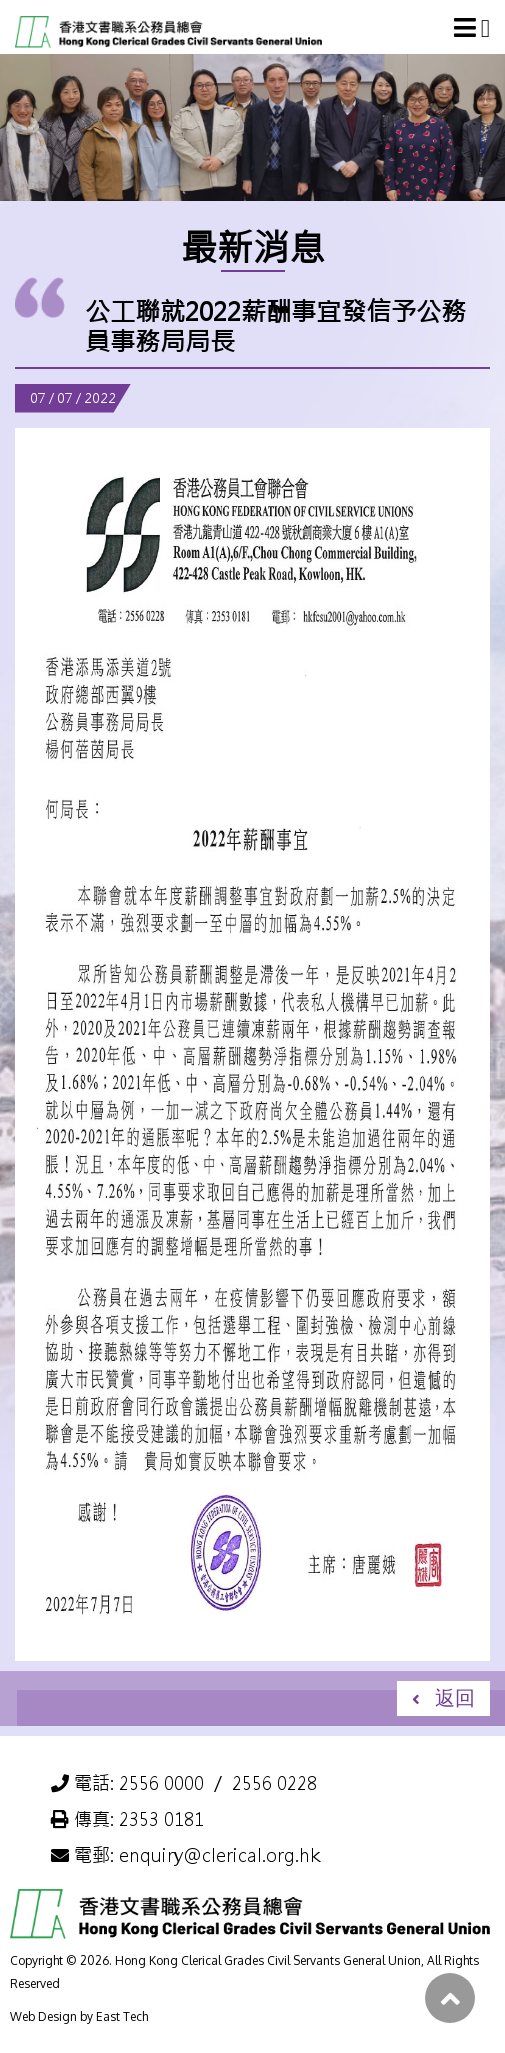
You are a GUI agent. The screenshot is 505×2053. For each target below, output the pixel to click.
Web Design (43, 2016)
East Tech (122, 2016)
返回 (455, 1697)
